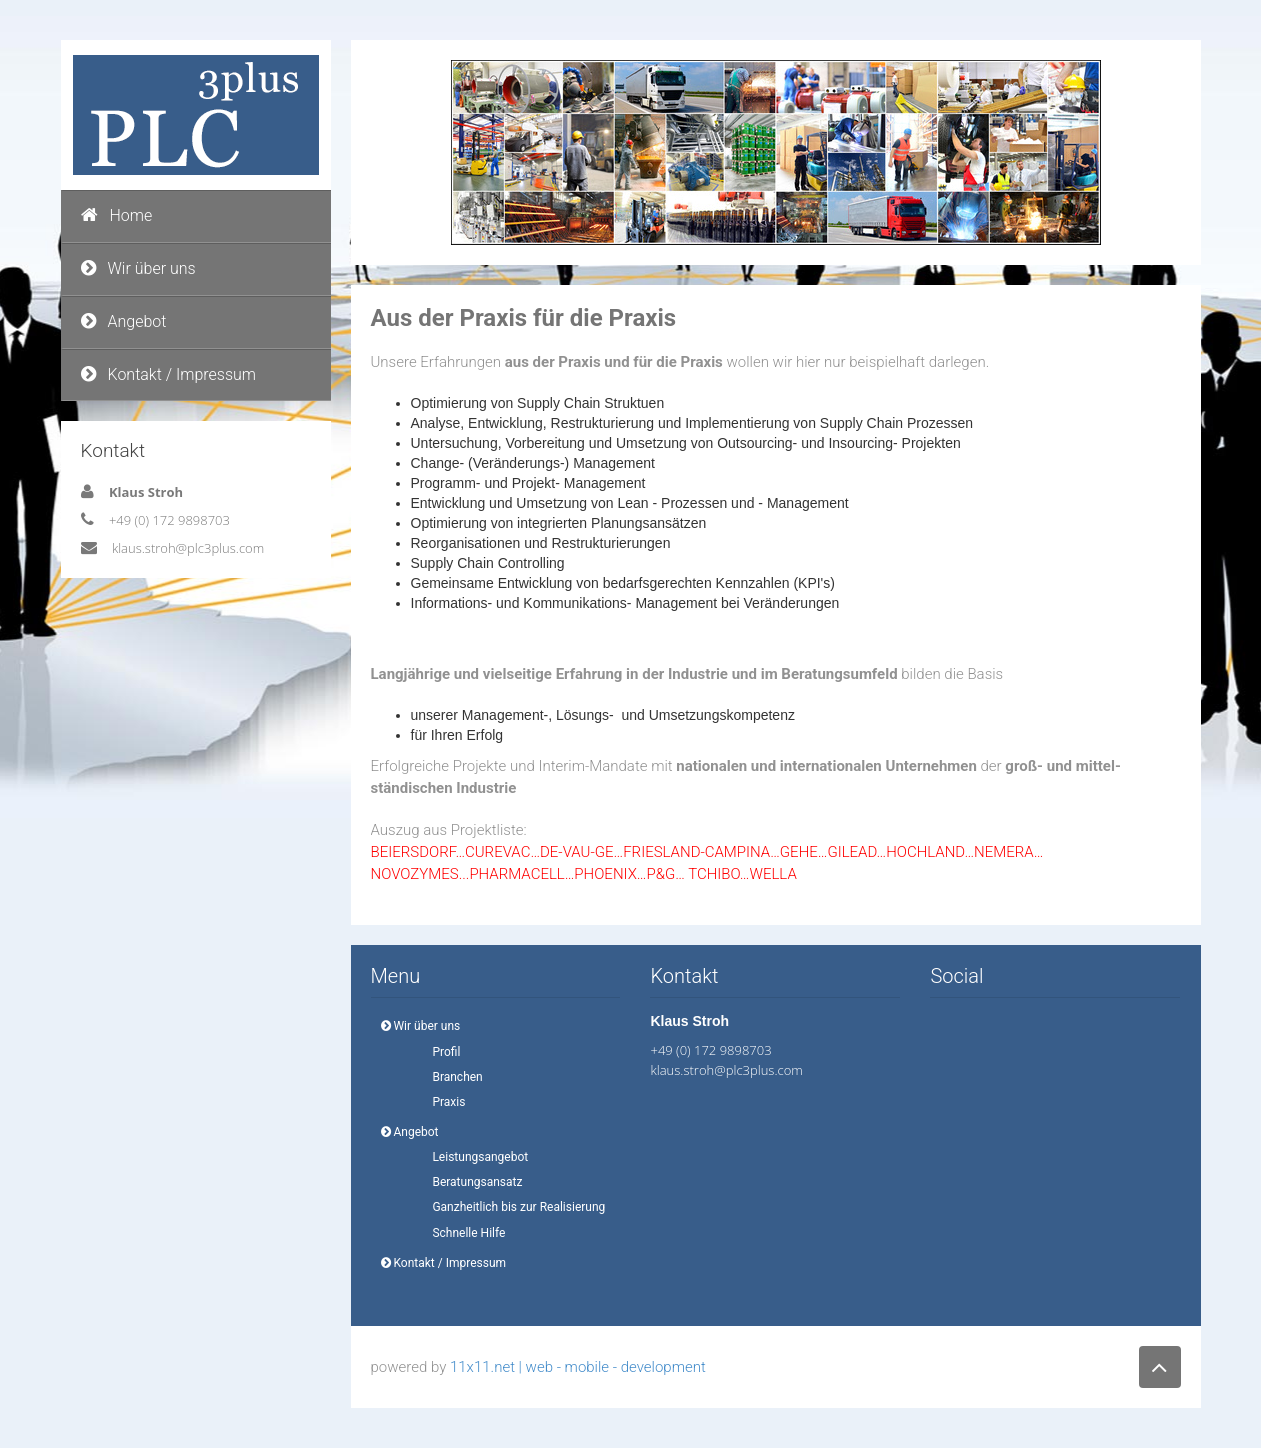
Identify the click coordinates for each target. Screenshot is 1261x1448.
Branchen (452, 1077)
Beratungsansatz (472, 1182)
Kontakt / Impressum (169, 374)
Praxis (443, 1102)
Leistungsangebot (475, 1157)
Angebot (124, 321)
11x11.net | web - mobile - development (578, 1367)
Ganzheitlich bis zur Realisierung (513, 1207)
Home (117, 215)
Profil (441, 1052)
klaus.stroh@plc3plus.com (188, 548)
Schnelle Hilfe (463, 1233)
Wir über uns (138, 268)
